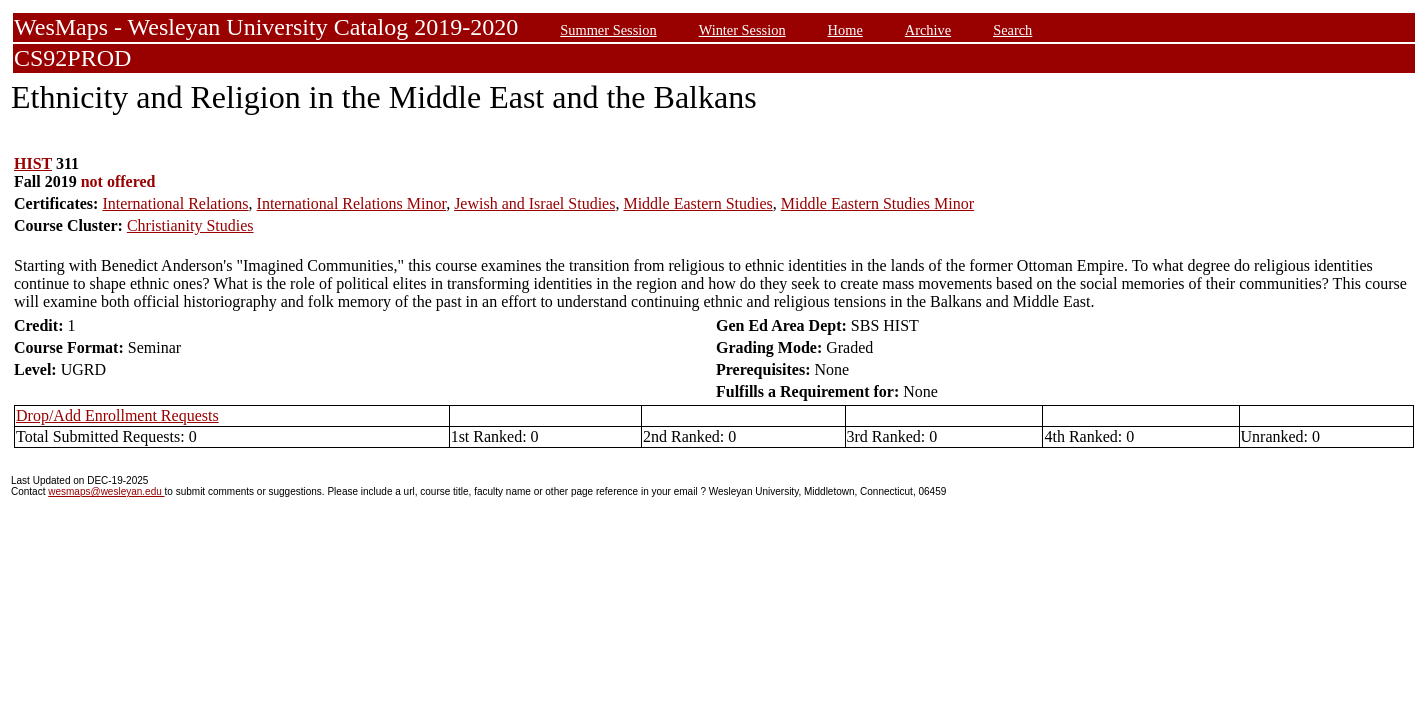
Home (845, 30)
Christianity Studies (190, 225)
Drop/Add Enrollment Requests (117, 415)
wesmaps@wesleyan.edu (106, 491)
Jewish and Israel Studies (534, 203)
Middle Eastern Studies (697, 203)
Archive (928, 30)
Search (1012, 30)
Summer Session (608, 30)
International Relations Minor (352, 203)
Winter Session (742, 30)
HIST (33, 163)
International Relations (175, 203)
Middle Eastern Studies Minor (877, 203)
